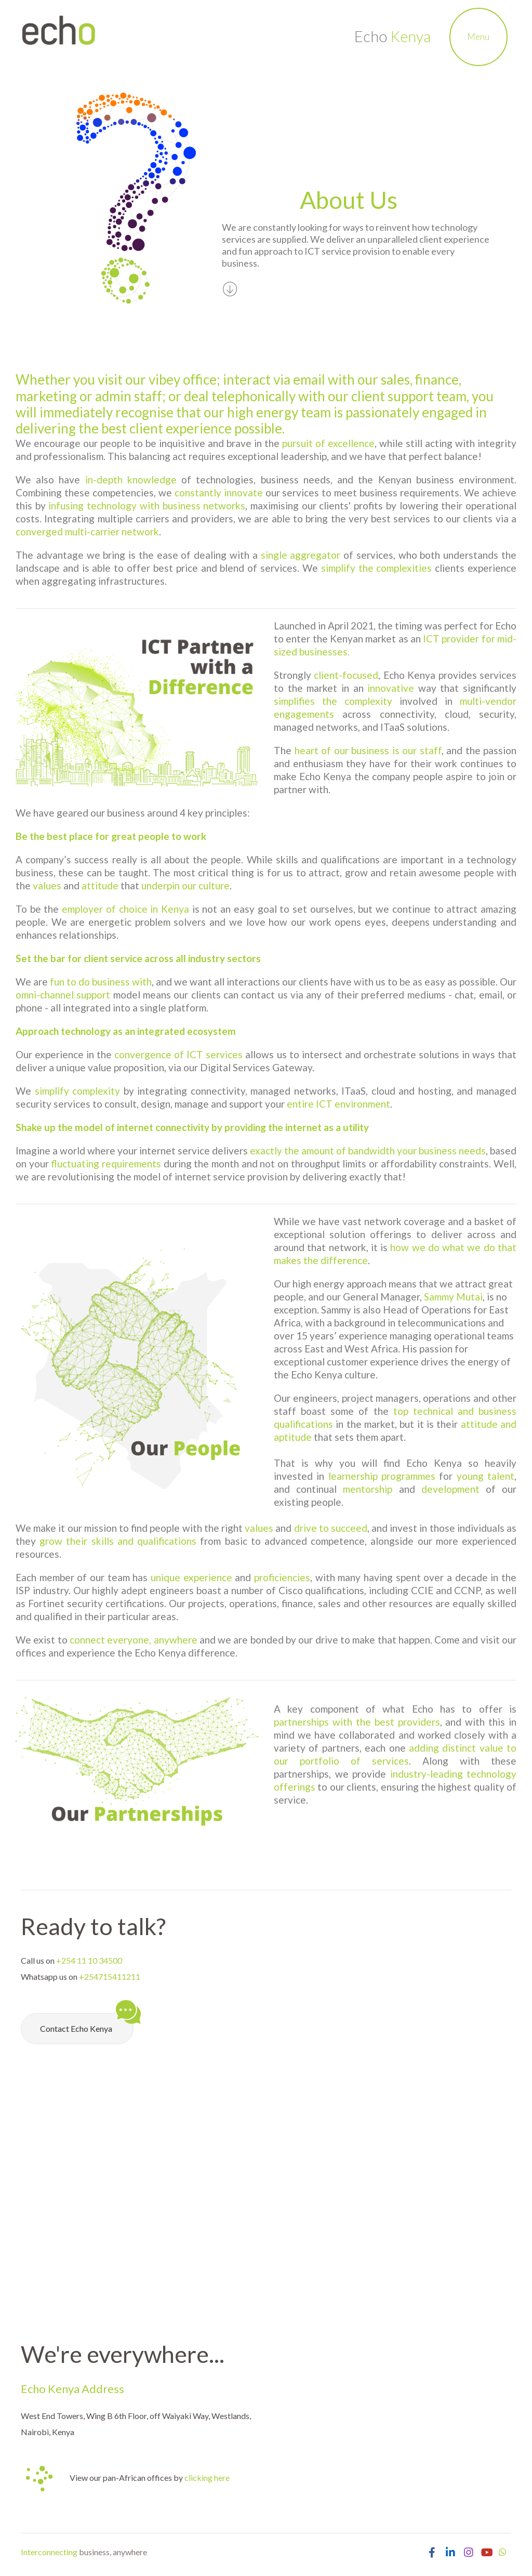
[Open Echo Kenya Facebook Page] (431, 2552)
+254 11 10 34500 (89, 1960)
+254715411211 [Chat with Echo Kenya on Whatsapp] (109, 1976)
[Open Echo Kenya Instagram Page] (468, 2552)
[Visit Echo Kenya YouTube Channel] (486, 2552)
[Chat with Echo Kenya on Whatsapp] (502, 2552)
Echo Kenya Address (72, 2389)
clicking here (207, 2477)
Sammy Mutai (453, 1297)
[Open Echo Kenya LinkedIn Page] (450, 2552)
